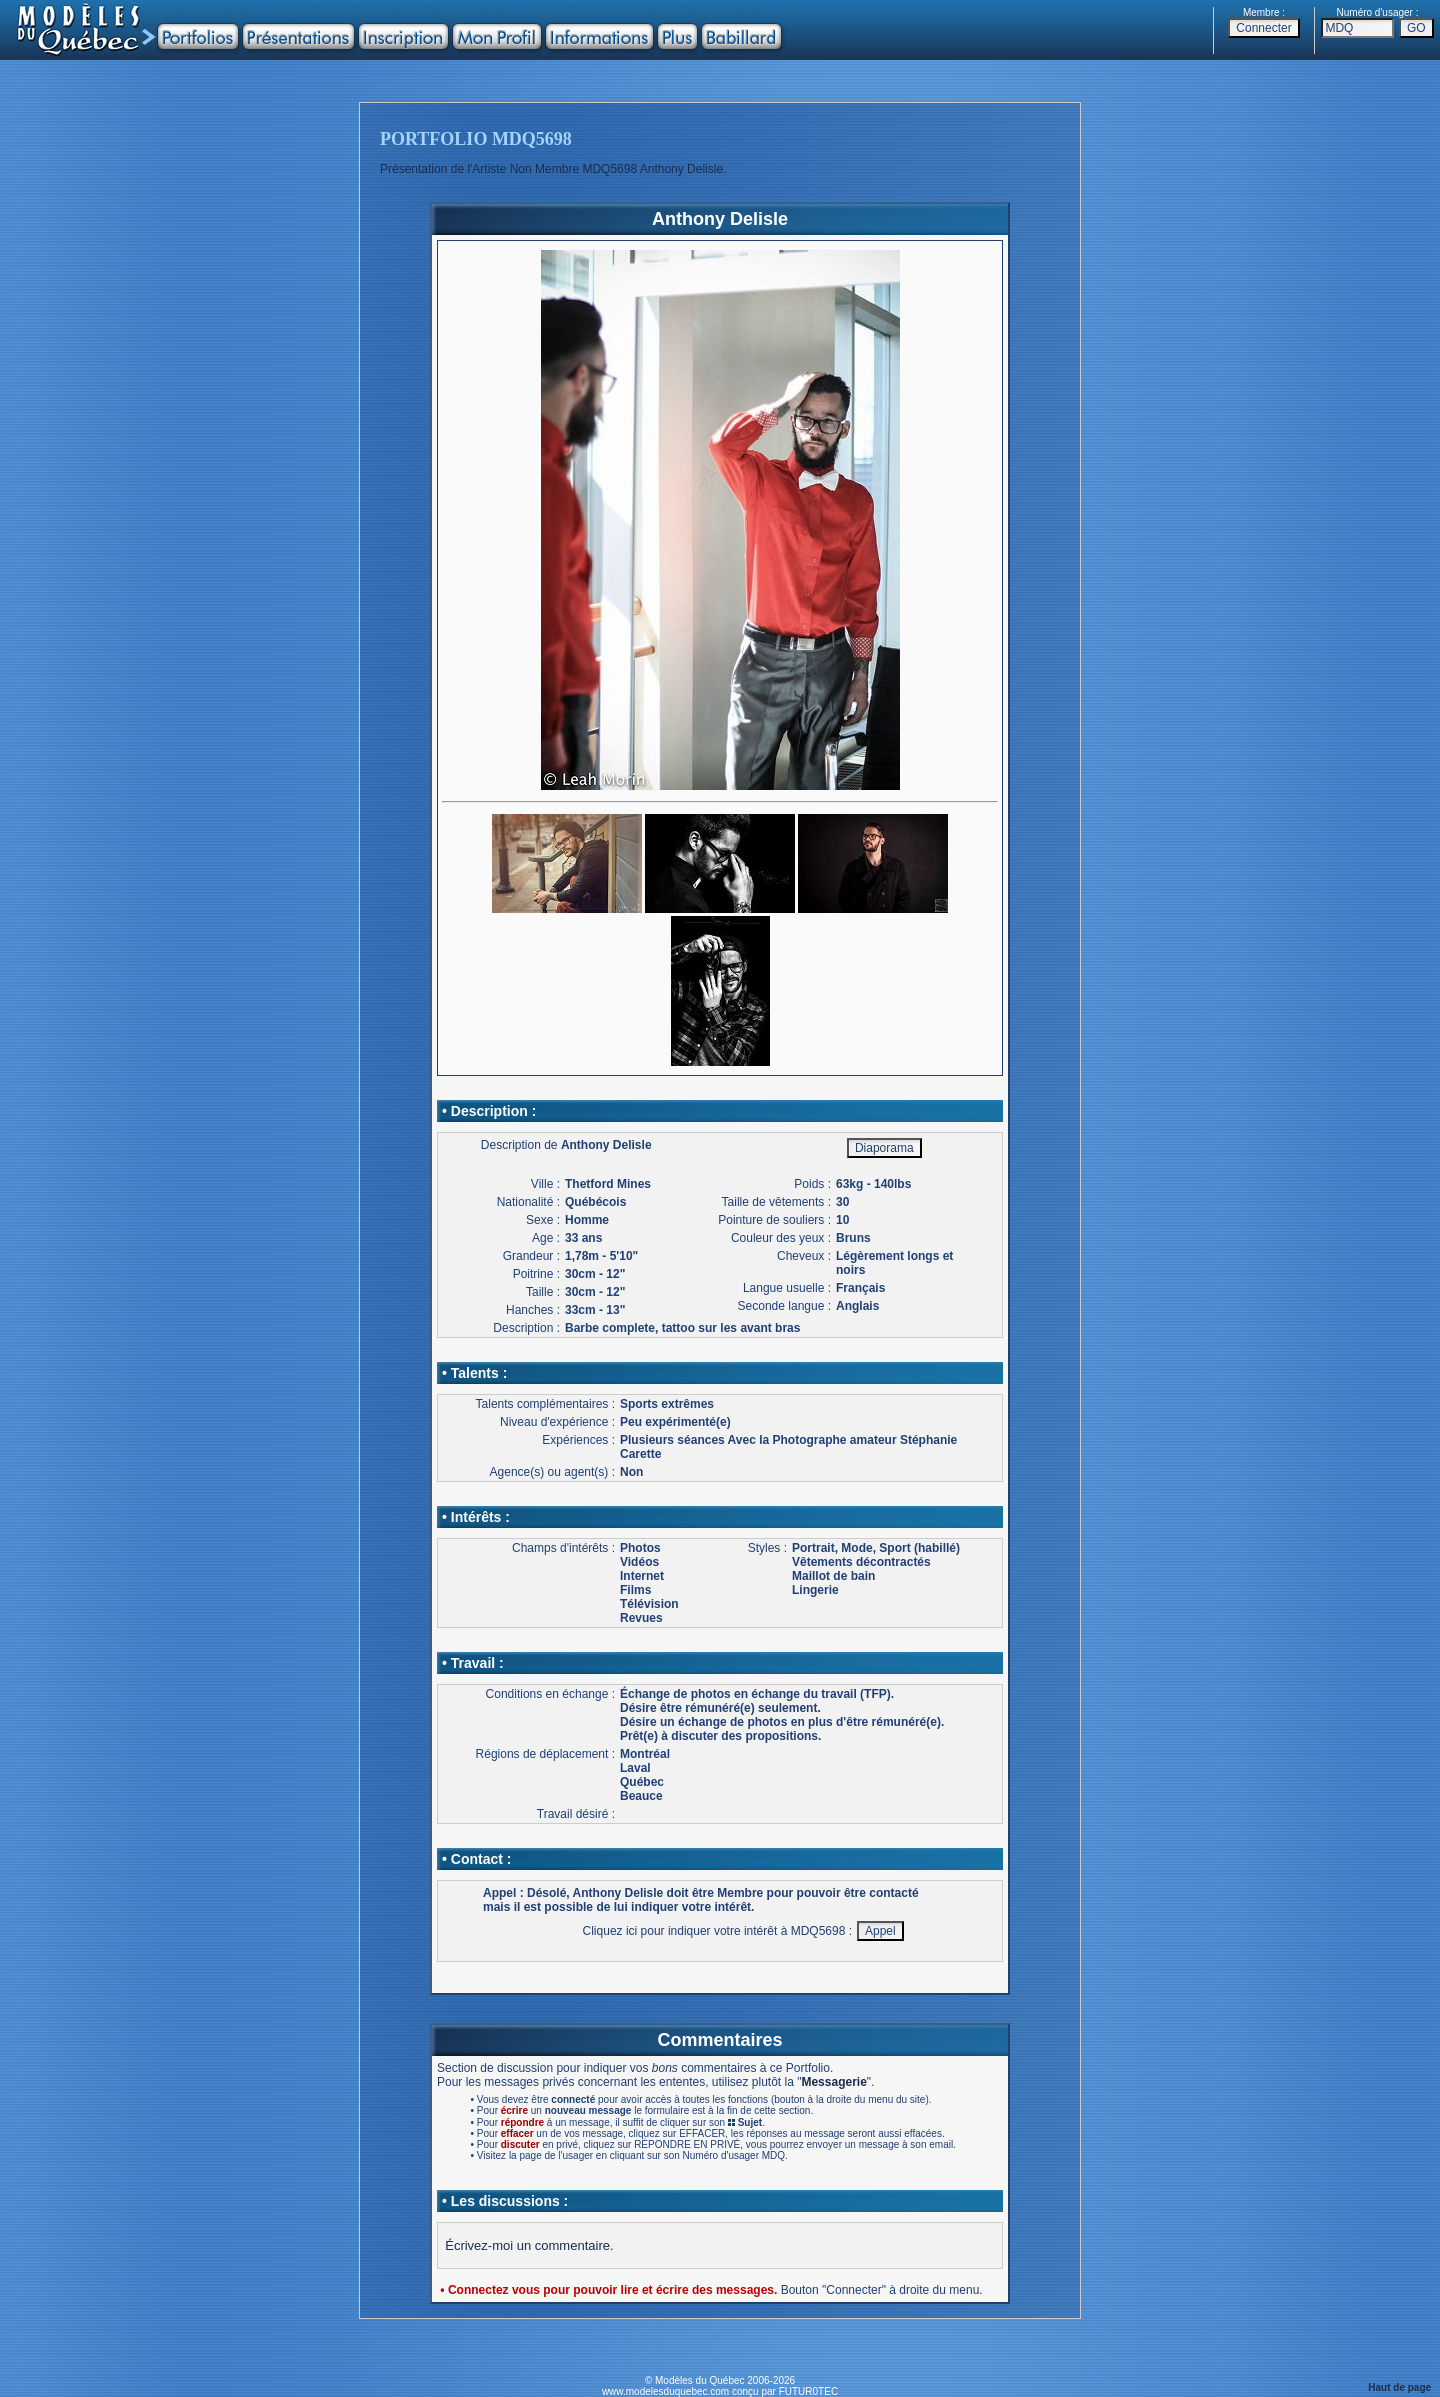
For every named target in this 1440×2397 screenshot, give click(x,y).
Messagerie (833, 2082)
